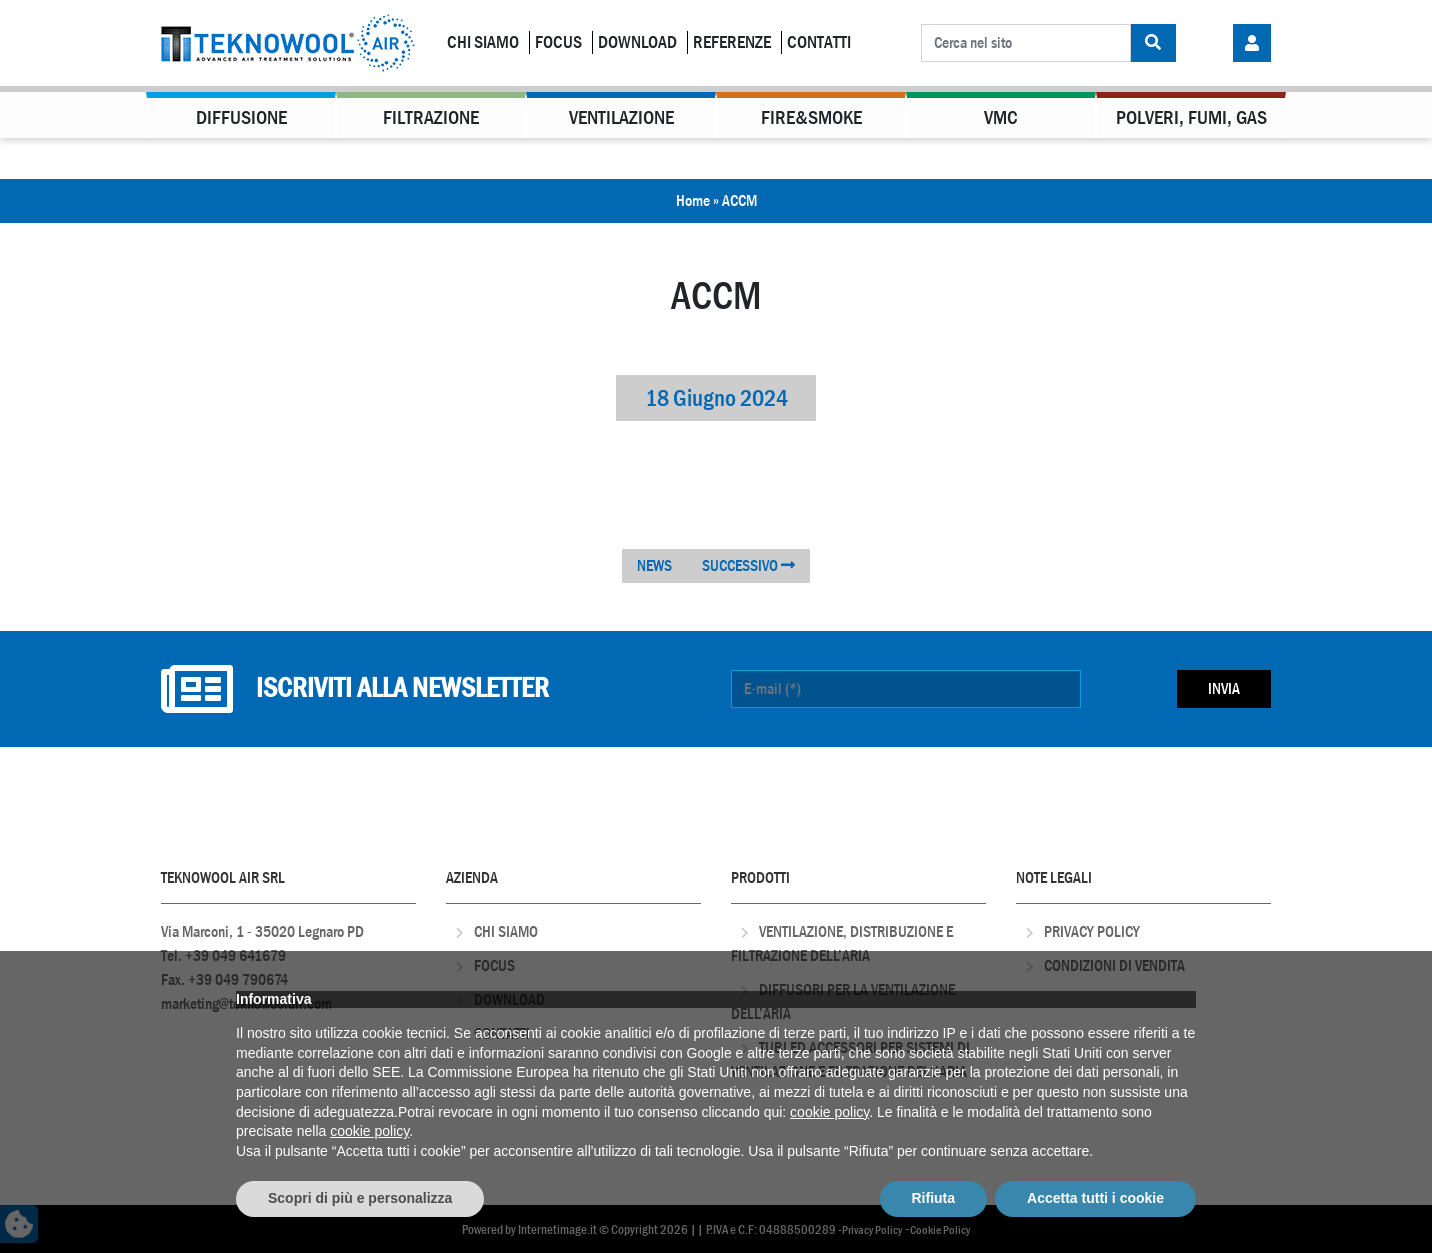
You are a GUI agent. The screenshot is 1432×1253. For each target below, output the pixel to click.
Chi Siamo (483, 42)
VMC (1001, 117)
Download (637, 42)
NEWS (654, 565)
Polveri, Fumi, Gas (1191, 117)
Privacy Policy (1092, 931)
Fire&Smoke (811, 117)
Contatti (819, 42)
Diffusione (241, 117)
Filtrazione (431, 117)
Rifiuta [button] (934, 1198)
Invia (1224, 688)
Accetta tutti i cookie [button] (1095, 1198)
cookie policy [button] (829, 1112)
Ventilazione (621, 117)
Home (693, 200)
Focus (558, 42)
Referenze (732, 42)
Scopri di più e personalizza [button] (360, 1198)
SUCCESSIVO (748, 565)
